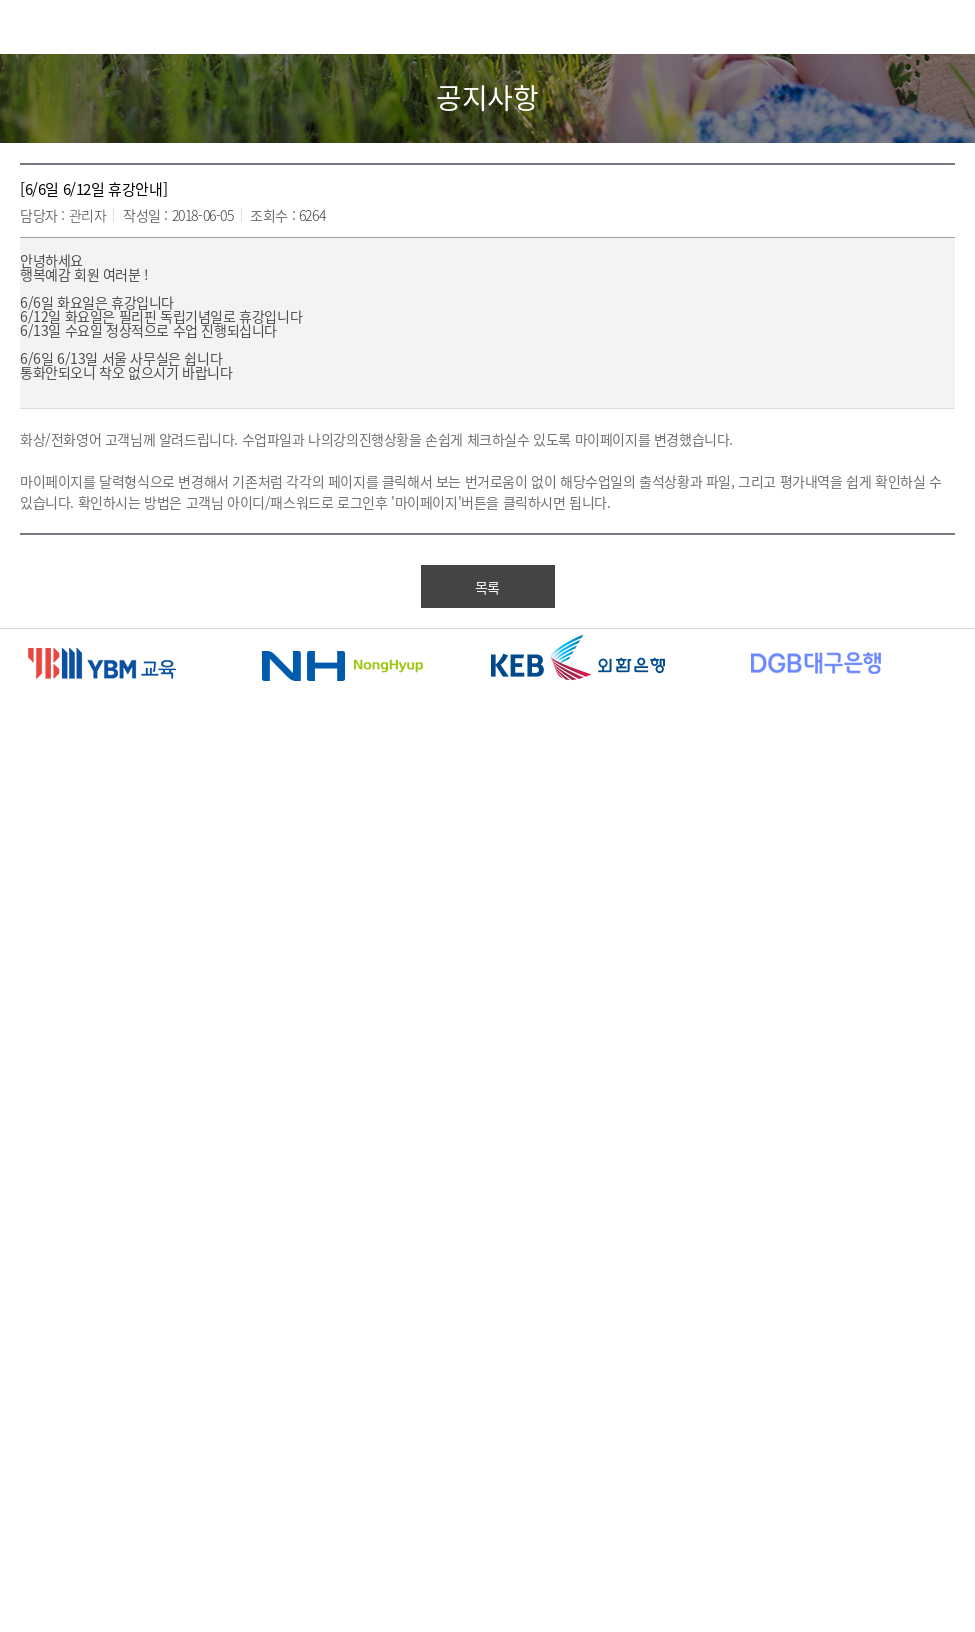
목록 (487, 587)
